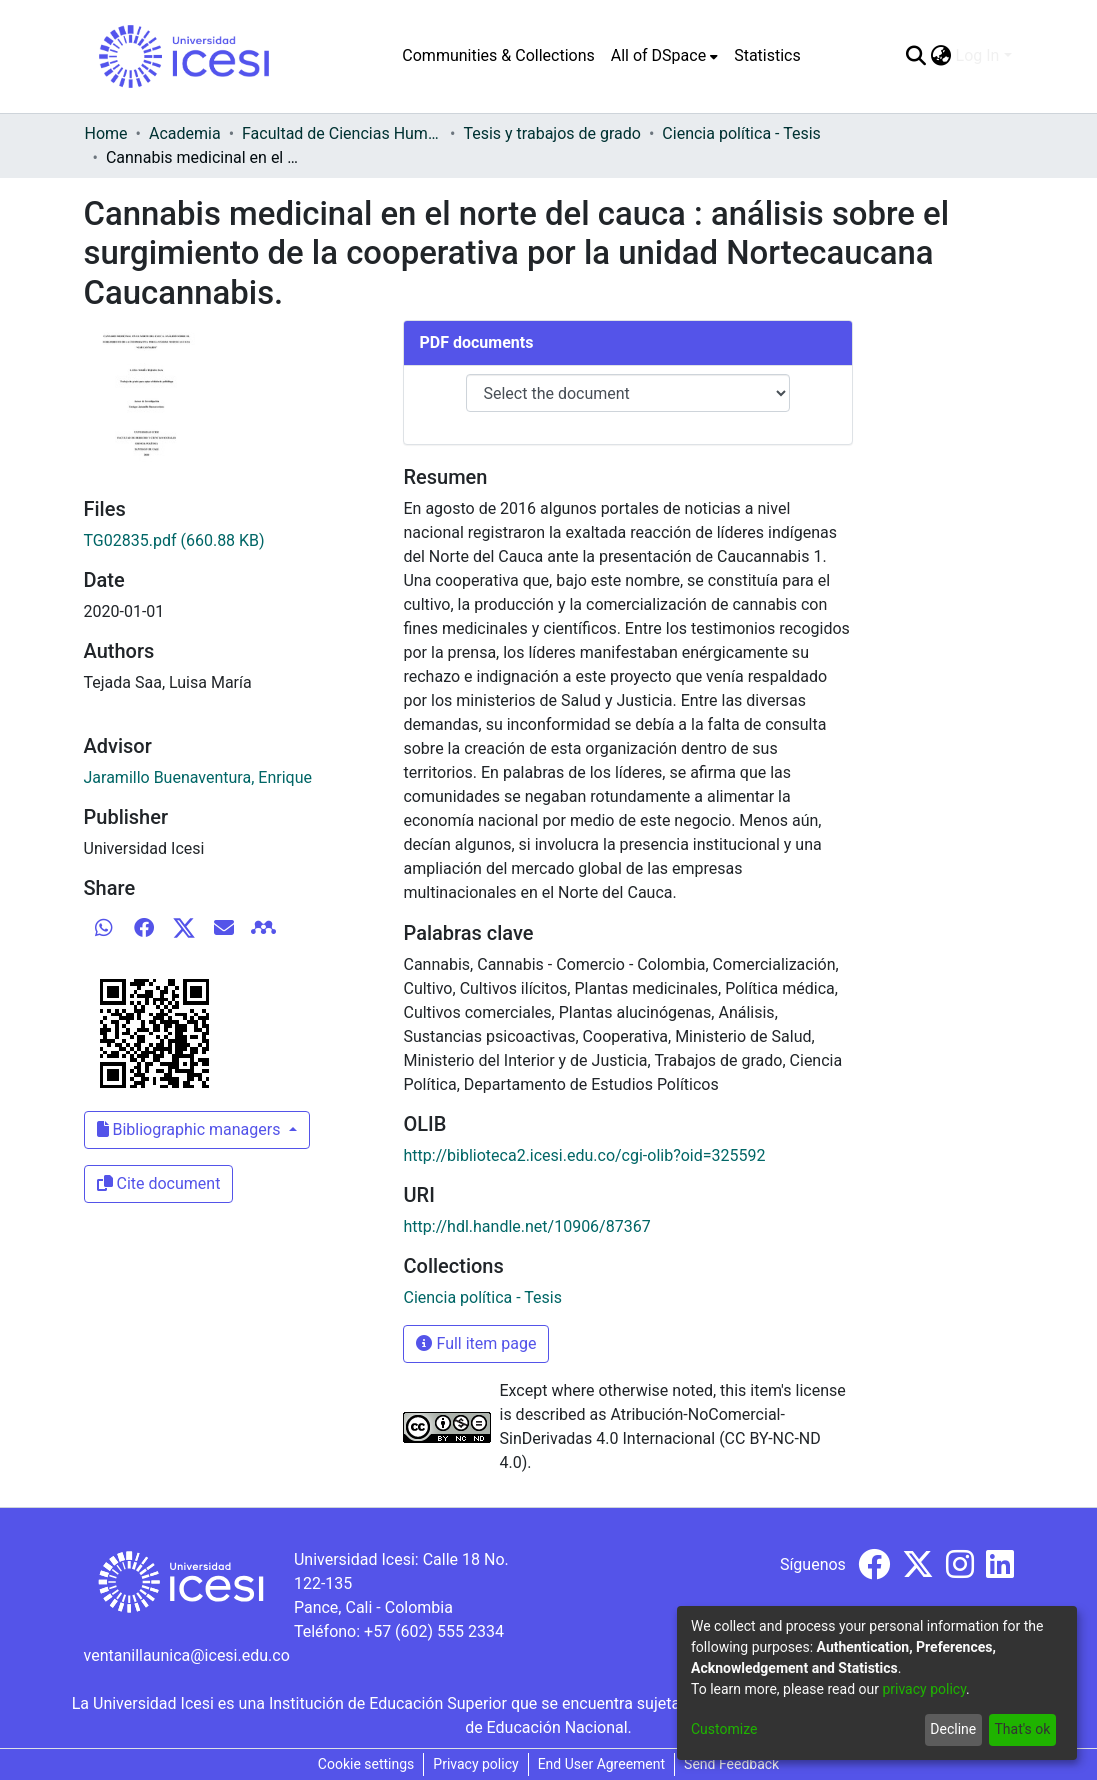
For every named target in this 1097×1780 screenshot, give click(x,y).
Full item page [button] (476, 1343)
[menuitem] (664, 56)
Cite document (159, 1183)
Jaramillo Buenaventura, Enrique (198, 777)
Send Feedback (731, 1764)
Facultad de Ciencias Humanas (342, 133)
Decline (953, 1729)
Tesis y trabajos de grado (552, 133)
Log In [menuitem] (978, 55)
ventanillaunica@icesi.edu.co (187, 1655)
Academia (185, 133)
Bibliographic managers (191, 1129)
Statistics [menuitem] (767, 55)
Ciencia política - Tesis (741, 133)
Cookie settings (366, 1764)
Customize (724, 1729)
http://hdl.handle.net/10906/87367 (526, 1226)
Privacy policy (475, 1764)
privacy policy (924, 1689)
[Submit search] (916, 56)
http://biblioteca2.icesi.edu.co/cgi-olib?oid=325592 (584, 1155)
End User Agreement (601, 1764)
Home (106, 133)
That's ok (1022, 1729)
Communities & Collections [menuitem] (498, 55)
